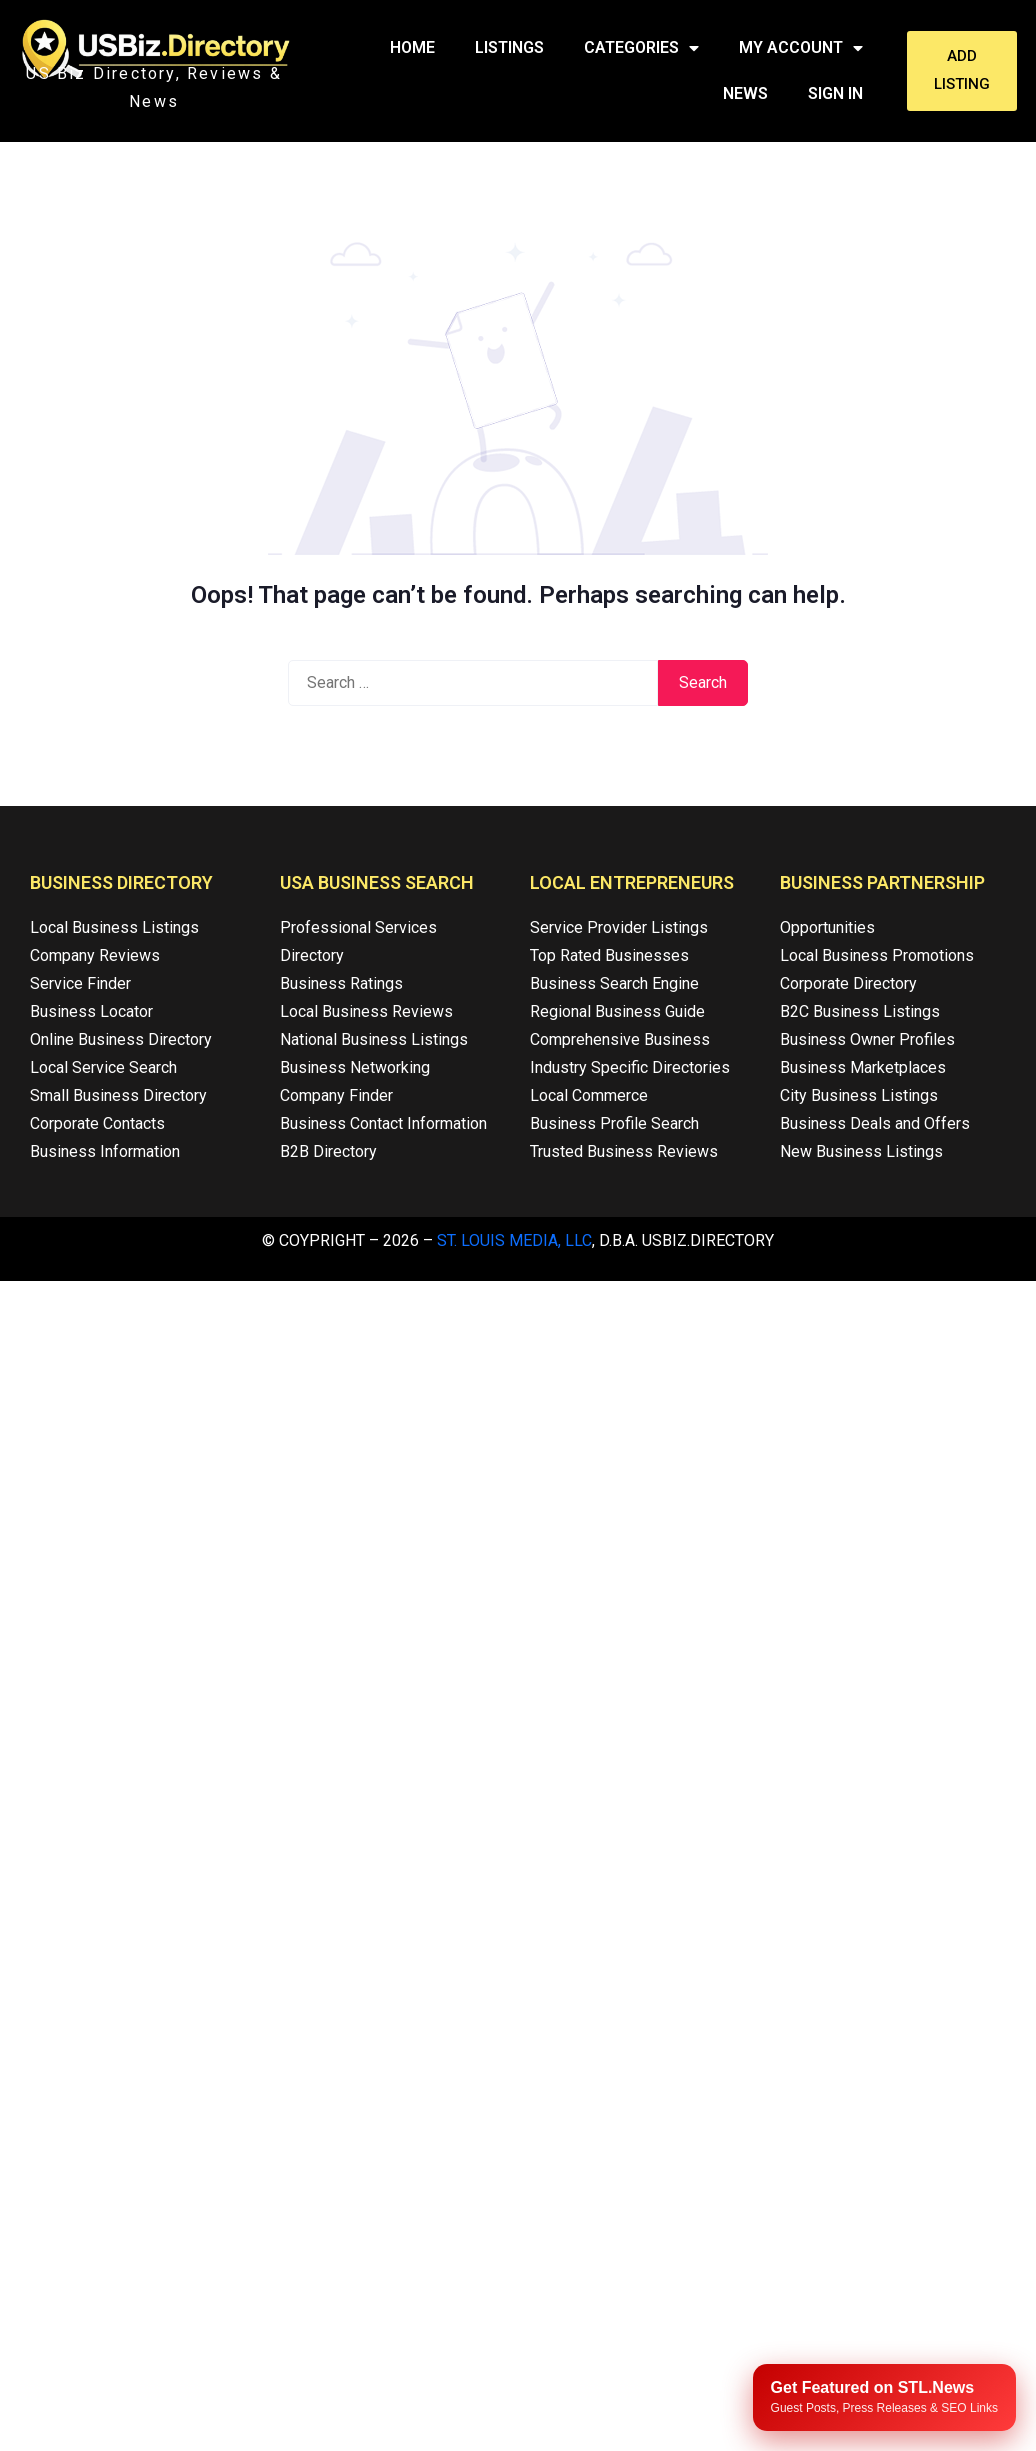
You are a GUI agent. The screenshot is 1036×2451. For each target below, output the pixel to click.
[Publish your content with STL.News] (884, 2397)
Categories (641, 48)
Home (412, 47)
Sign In (835, 93)
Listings (509, 47)
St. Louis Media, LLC (514, 1240)
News (745, 93)
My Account (801, 48)
